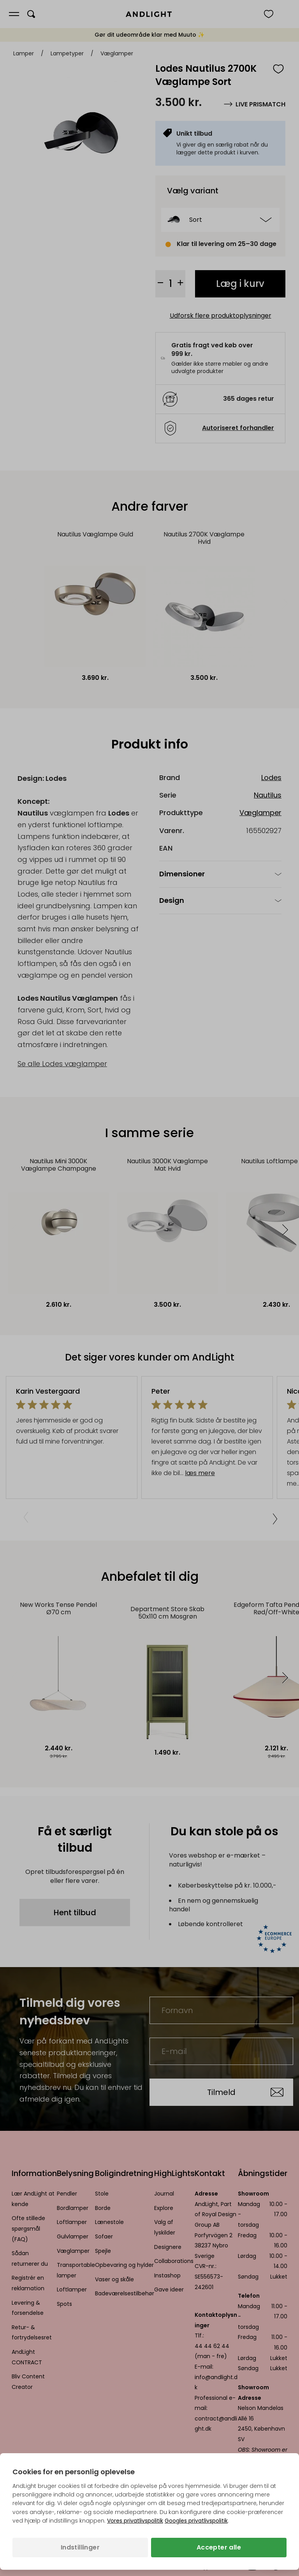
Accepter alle (219, 2547)
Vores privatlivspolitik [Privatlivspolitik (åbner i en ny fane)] (135, 2521)
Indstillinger (80, 2547)
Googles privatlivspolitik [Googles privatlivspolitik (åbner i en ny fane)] (196, 2521)
